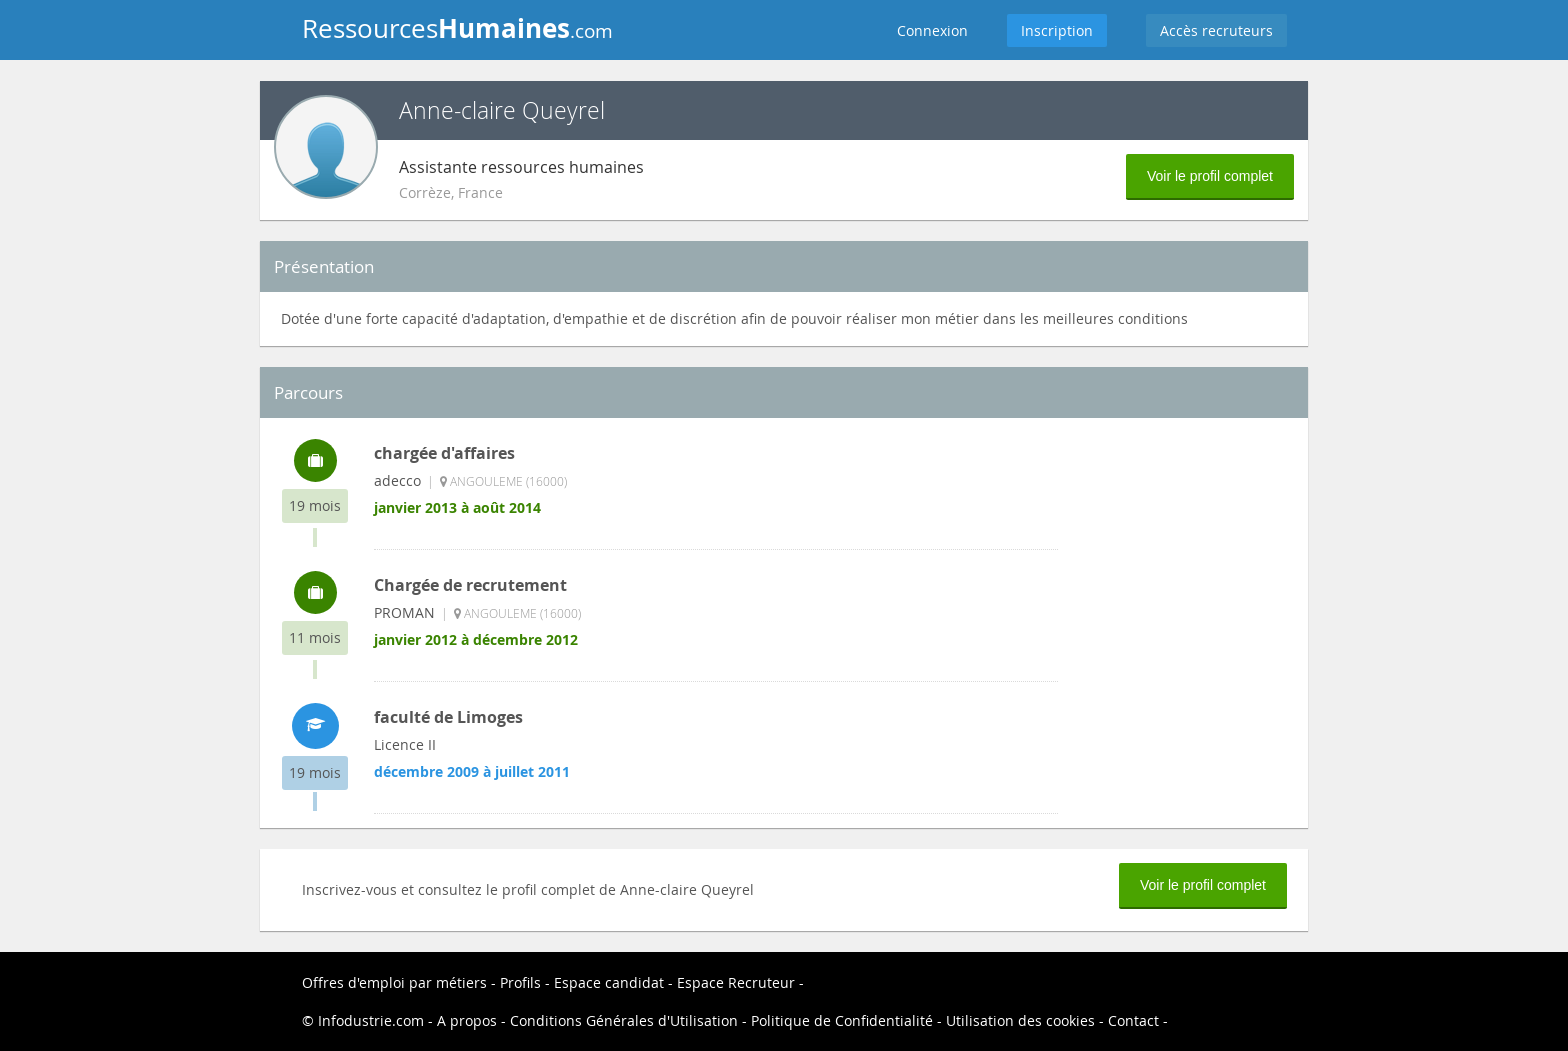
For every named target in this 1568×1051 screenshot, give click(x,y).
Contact (1133, 1020)
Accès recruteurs (1216, 30)
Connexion (932, 30)
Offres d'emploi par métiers (394, 982)
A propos (467, 1020)
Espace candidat (609, 982)
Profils (520, 982)
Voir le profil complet (1210, 176)
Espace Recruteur (736, 982)
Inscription (1057, 30)
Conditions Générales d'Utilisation (624, 1020)
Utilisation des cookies (1020, 1020)
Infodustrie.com (371, 1020)
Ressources (457, 28)
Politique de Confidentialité (842, 1020)
